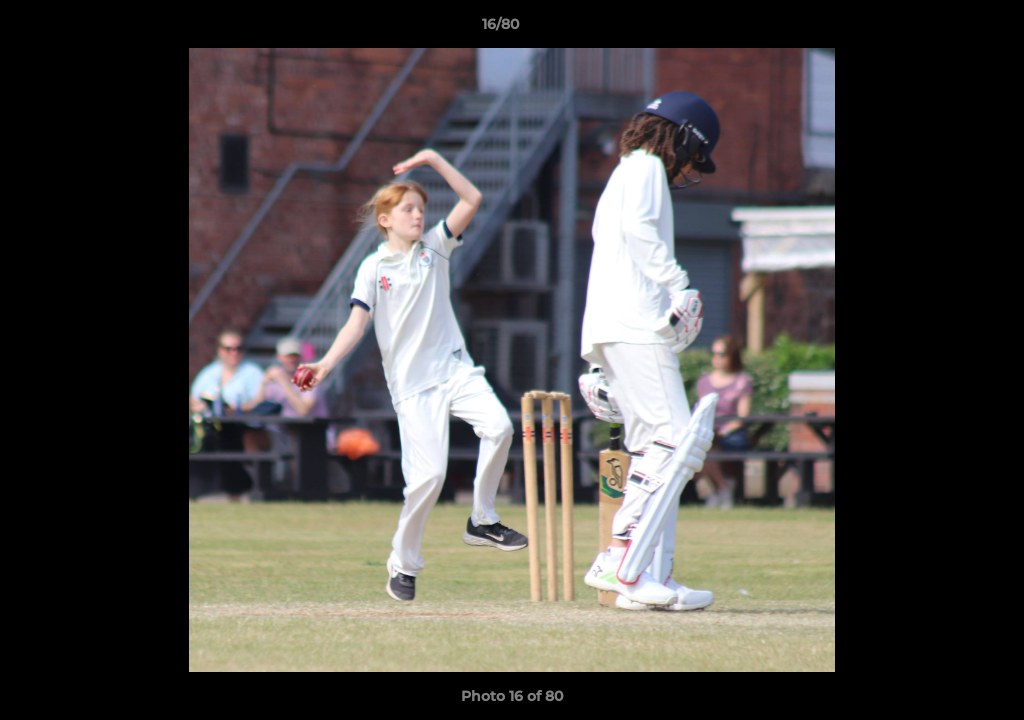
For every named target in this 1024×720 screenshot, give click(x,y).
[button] (940, 29)
